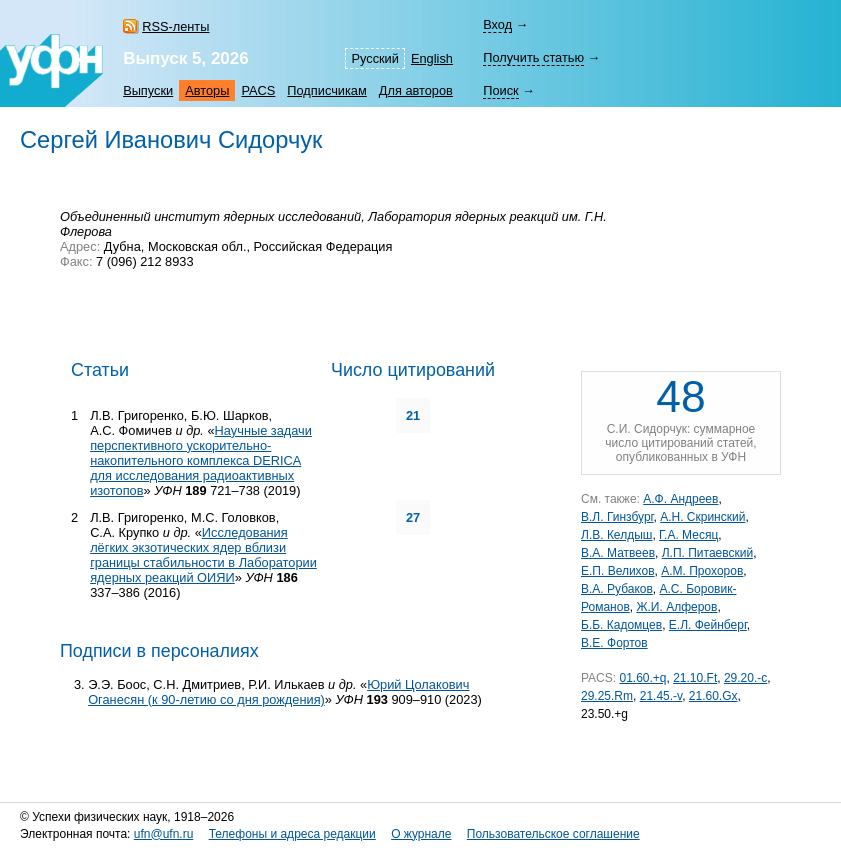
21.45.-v (661, 696)
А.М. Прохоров (702, 571)
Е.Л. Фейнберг (708, 625)
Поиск (500, 90)
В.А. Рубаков (617, 589)
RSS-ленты (175, 26)
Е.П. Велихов (618, 571)
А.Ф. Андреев (680, 499)
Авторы (207, 90)
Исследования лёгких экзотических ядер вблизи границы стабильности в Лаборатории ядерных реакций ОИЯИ (203, 555)
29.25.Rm (607, 696)
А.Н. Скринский (702, 517)
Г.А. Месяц (688, 535)
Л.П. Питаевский (707, 553)
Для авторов (416, 90)
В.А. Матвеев (618, 553)
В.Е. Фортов (614, 643)
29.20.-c (745, 678)
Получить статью (533, 57)
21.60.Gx (713, 696)
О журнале (421, 834)
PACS (258, 90)
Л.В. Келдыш (616, 535)
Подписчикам (326, 90)
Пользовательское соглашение (553, 834)
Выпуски (148, 90)
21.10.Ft (695, 678)
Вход (497, 24)
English (432, 58)
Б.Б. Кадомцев (621, 625)
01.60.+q (642, 678)
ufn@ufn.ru (164, 834)
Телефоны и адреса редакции (292, 834)
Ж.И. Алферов (676, 607)
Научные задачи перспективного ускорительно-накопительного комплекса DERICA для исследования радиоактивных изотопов (201, 460)
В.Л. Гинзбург (617, 517)
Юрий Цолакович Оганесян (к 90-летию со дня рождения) (278, 692)
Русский (374, 58)
